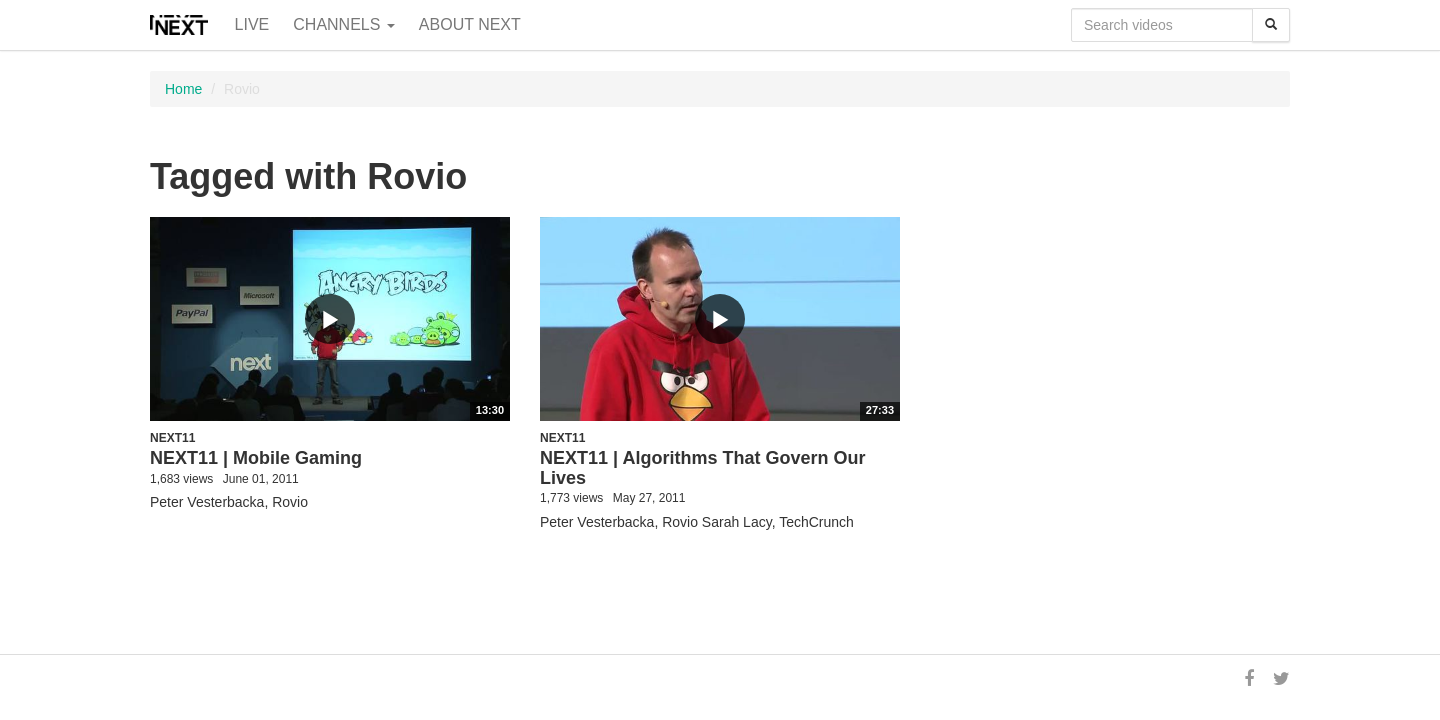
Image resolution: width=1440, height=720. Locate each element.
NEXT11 (172, 438)
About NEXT (470, 24)
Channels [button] (344, 24)
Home (183, 89)
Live (252, 24)
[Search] (1271, 25)
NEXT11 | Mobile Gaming (256, 458)
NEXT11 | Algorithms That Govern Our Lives (702, 468)
